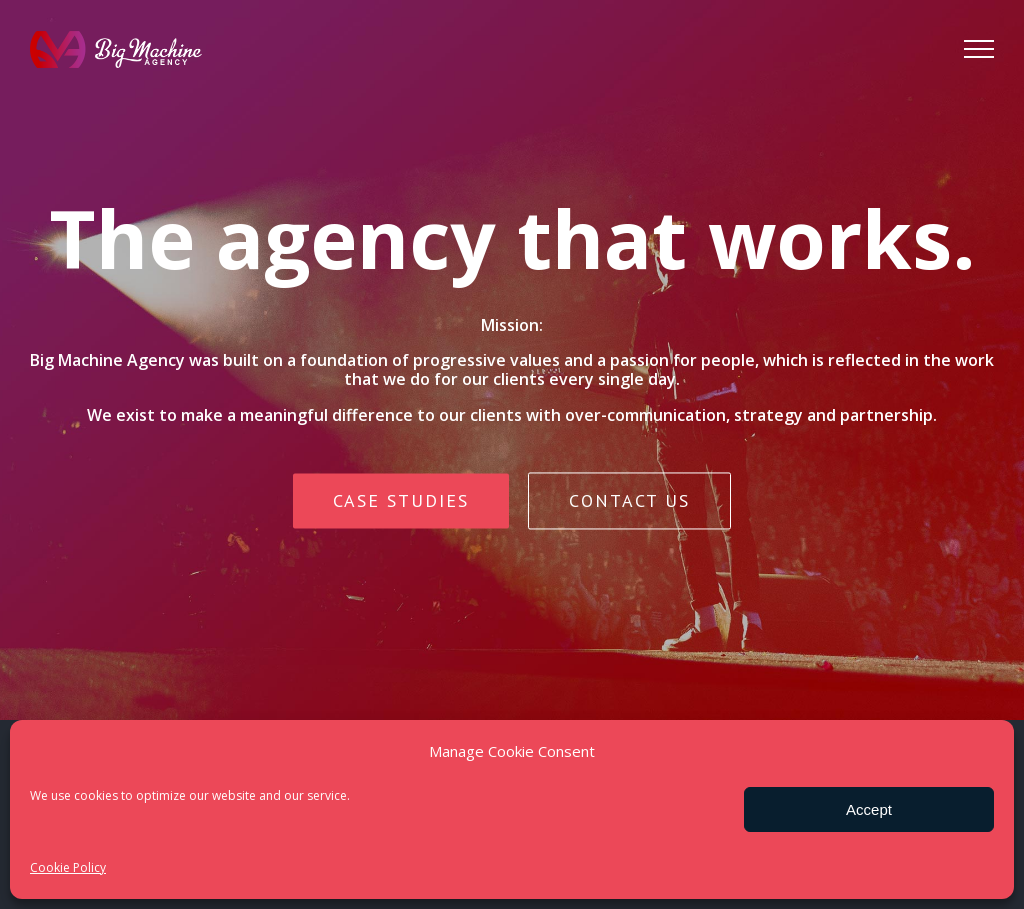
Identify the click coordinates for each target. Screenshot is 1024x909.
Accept (869, 809)
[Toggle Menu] (979, 49)
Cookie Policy (68, 867)
